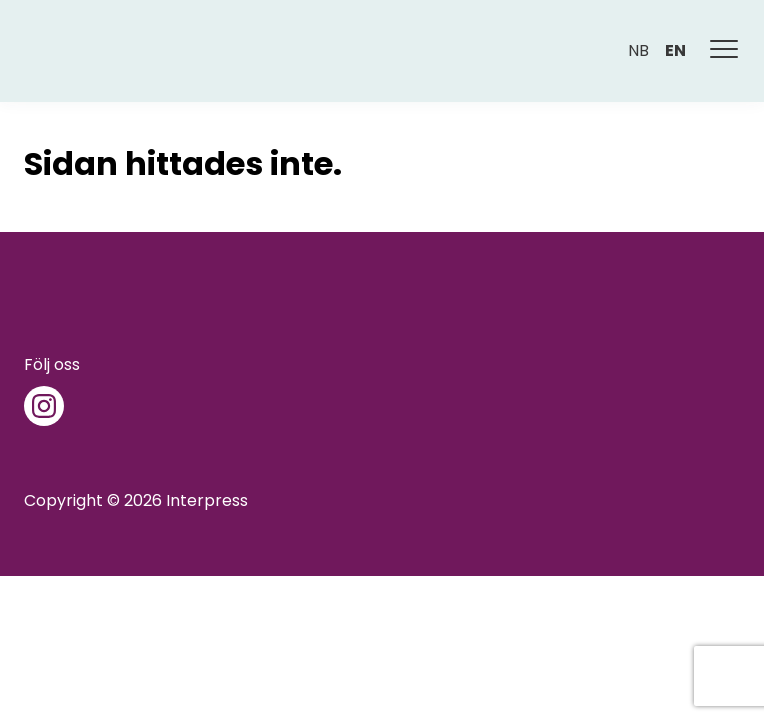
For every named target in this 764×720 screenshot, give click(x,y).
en (675, 50)
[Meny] (725, 51)
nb (638, 50)
